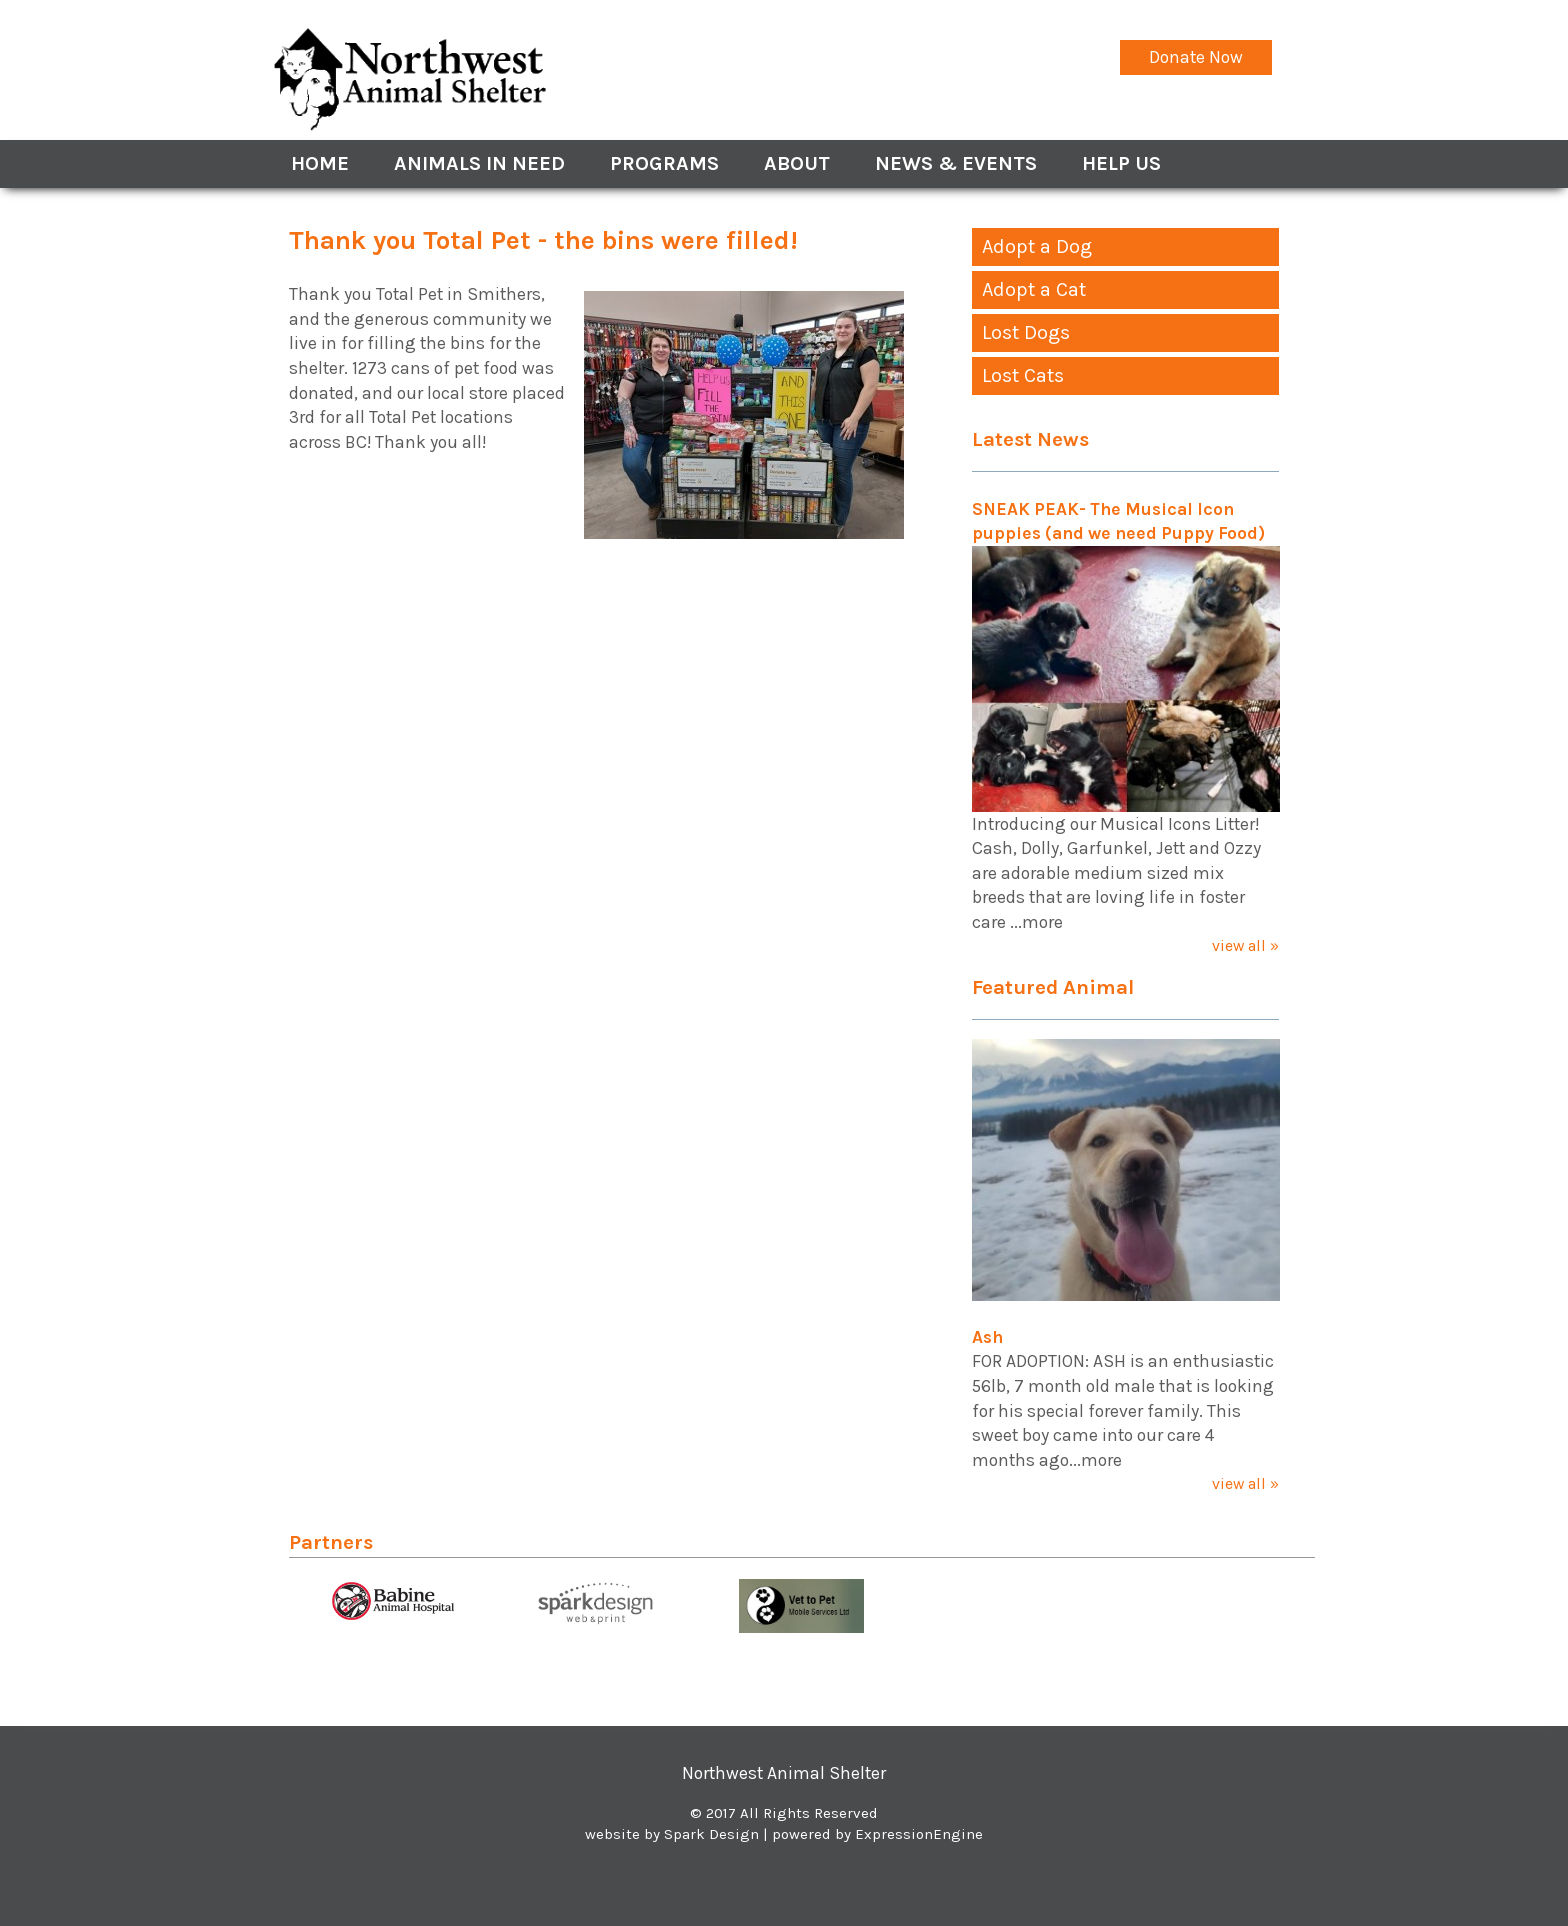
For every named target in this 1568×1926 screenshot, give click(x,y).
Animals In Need (479, 163)
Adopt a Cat (1034, 289)
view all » (1245, 945)
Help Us (1121, 163)
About (797, 163)
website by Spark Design (672, 1834)
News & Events (956, 163)
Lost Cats (1023, 375)
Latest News (1030, 439)
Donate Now (1196, 57)
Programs (664, 163)
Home (320, 163)
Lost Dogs (1026, 332)
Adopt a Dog (1037, 246)
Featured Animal (1053, 987)
